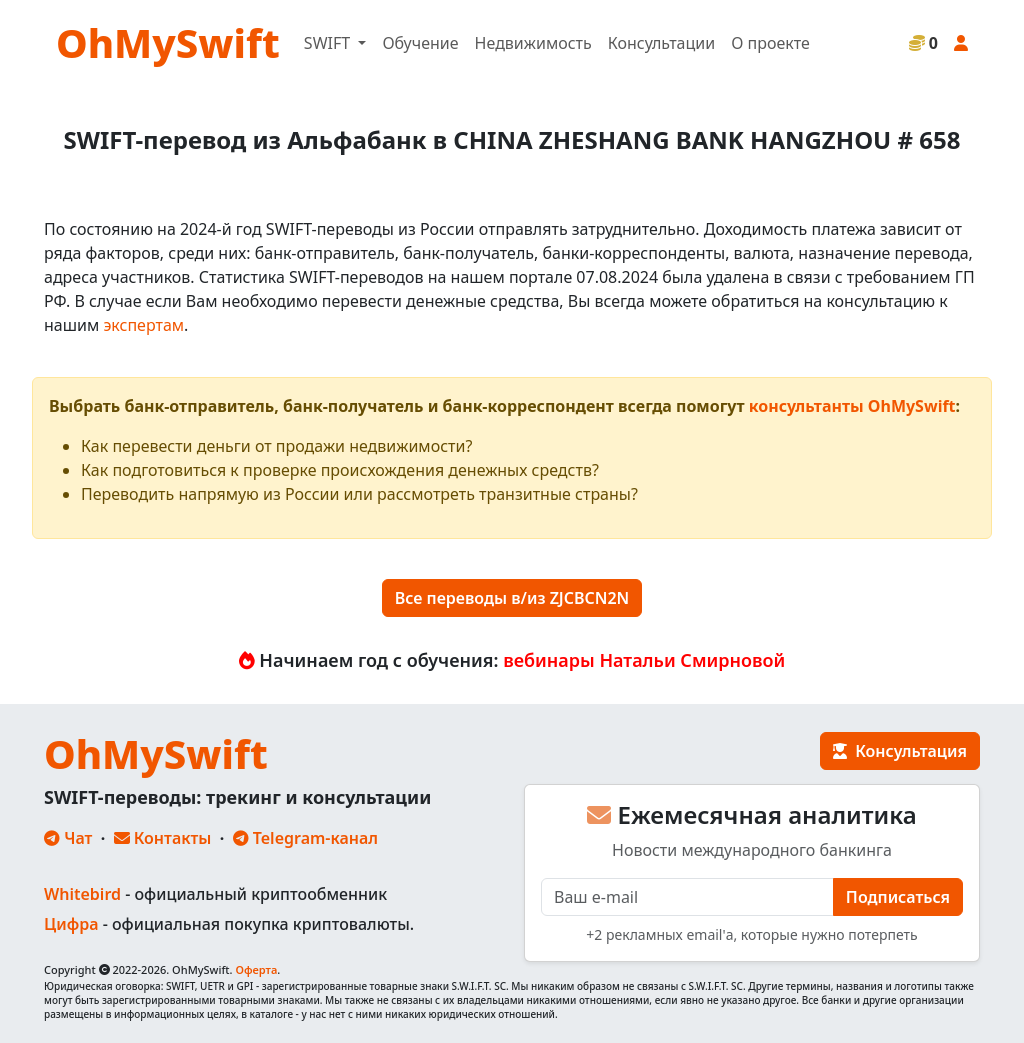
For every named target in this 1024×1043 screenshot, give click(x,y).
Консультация (900, 751)
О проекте (770, 43)
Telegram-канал (305, 838)
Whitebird (82, 894)
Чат (68, 838)
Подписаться (898, 897)
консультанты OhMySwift (852, 406)
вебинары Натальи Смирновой (644, 660)
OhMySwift (168, 42)
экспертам (143, 325)
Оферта (256, 969)
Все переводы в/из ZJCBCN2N (512, 598)
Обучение (420, 43)
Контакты (163, 838)
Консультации (661, 43)
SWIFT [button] (329, 43)
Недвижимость (533, 43)
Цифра (71, 924)
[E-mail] (687, 897)
